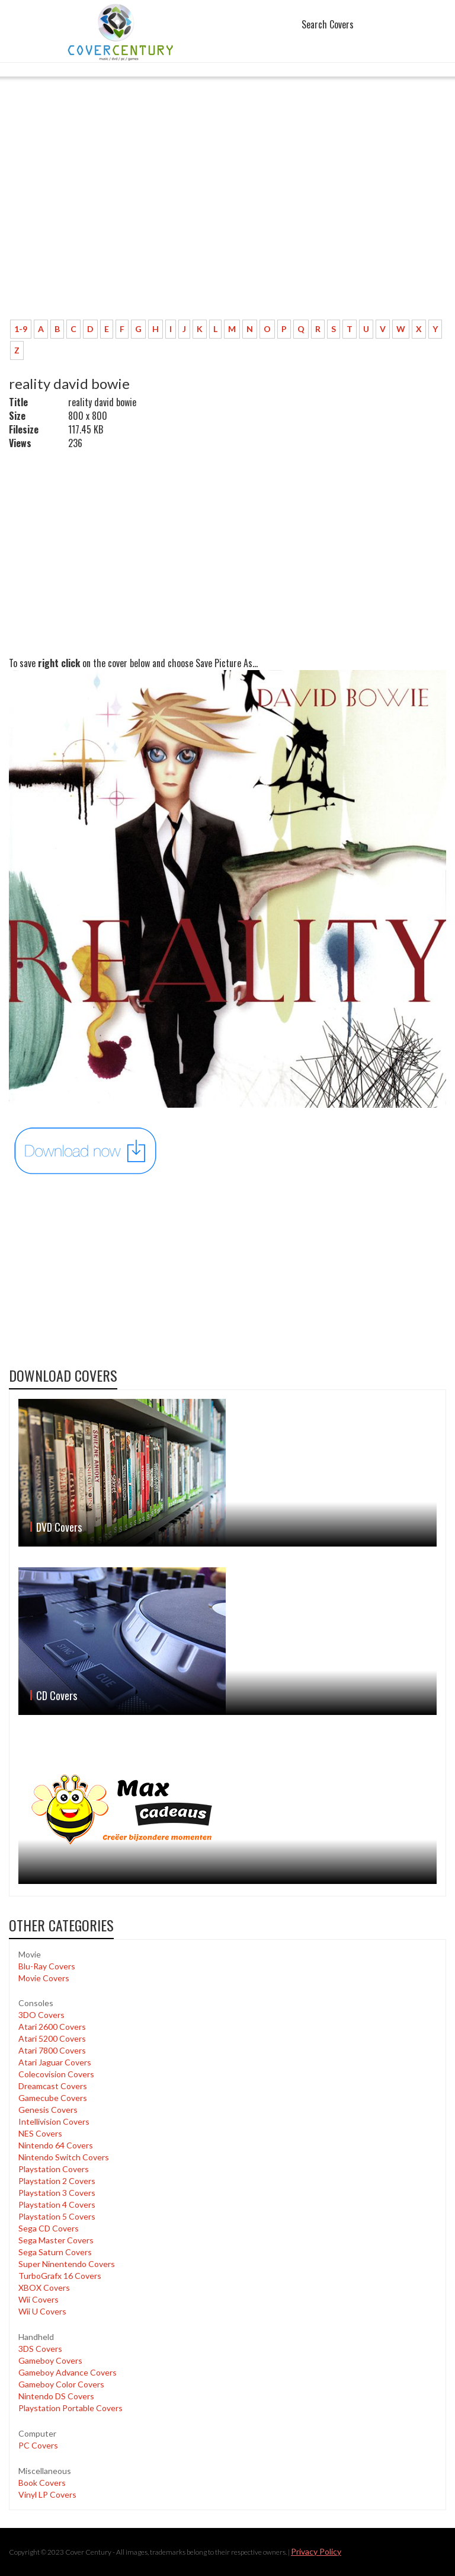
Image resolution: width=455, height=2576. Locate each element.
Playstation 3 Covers (56, 2193)
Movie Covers (43, 1978)
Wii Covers (38, 2299)
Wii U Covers (42, 2311)
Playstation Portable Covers (70, 2408)
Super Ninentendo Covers (66, 2264)
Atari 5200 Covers (52, 2038)
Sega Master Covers (56, 2240)
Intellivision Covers (53, 2121)
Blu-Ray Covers (46, 1966)
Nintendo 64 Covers (55, 2145)
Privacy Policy (316, 2551)
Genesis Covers (48, 2110)
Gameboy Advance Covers (67, 2372)
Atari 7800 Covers (52, 2050)
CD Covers (56, 1695)
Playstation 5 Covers (56, 2216)
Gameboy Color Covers (61, 2384)
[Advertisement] (227, 222)
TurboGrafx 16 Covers (59, 2276)
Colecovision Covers (56, 2074)
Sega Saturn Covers (55, 2252)
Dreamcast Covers (52, 2086)
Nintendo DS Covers (56, 2396)
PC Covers (38, 2445)
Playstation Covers (53, 2169)
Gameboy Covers (50, 2360)
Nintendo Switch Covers (63, 2157)
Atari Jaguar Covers (54, 2062)
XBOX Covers (44, 2287)
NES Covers (40, 2133)
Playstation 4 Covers (56, 2204)
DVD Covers (59, 1527)
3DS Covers (40, 2349)
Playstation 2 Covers (56, 2181)
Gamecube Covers (52, 2098)
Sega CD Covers (48, 2228)
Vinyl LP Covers (47, 2494)
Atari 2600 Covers (52, 2027)
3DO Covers (41, 2015)
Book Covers (42, 2483)
